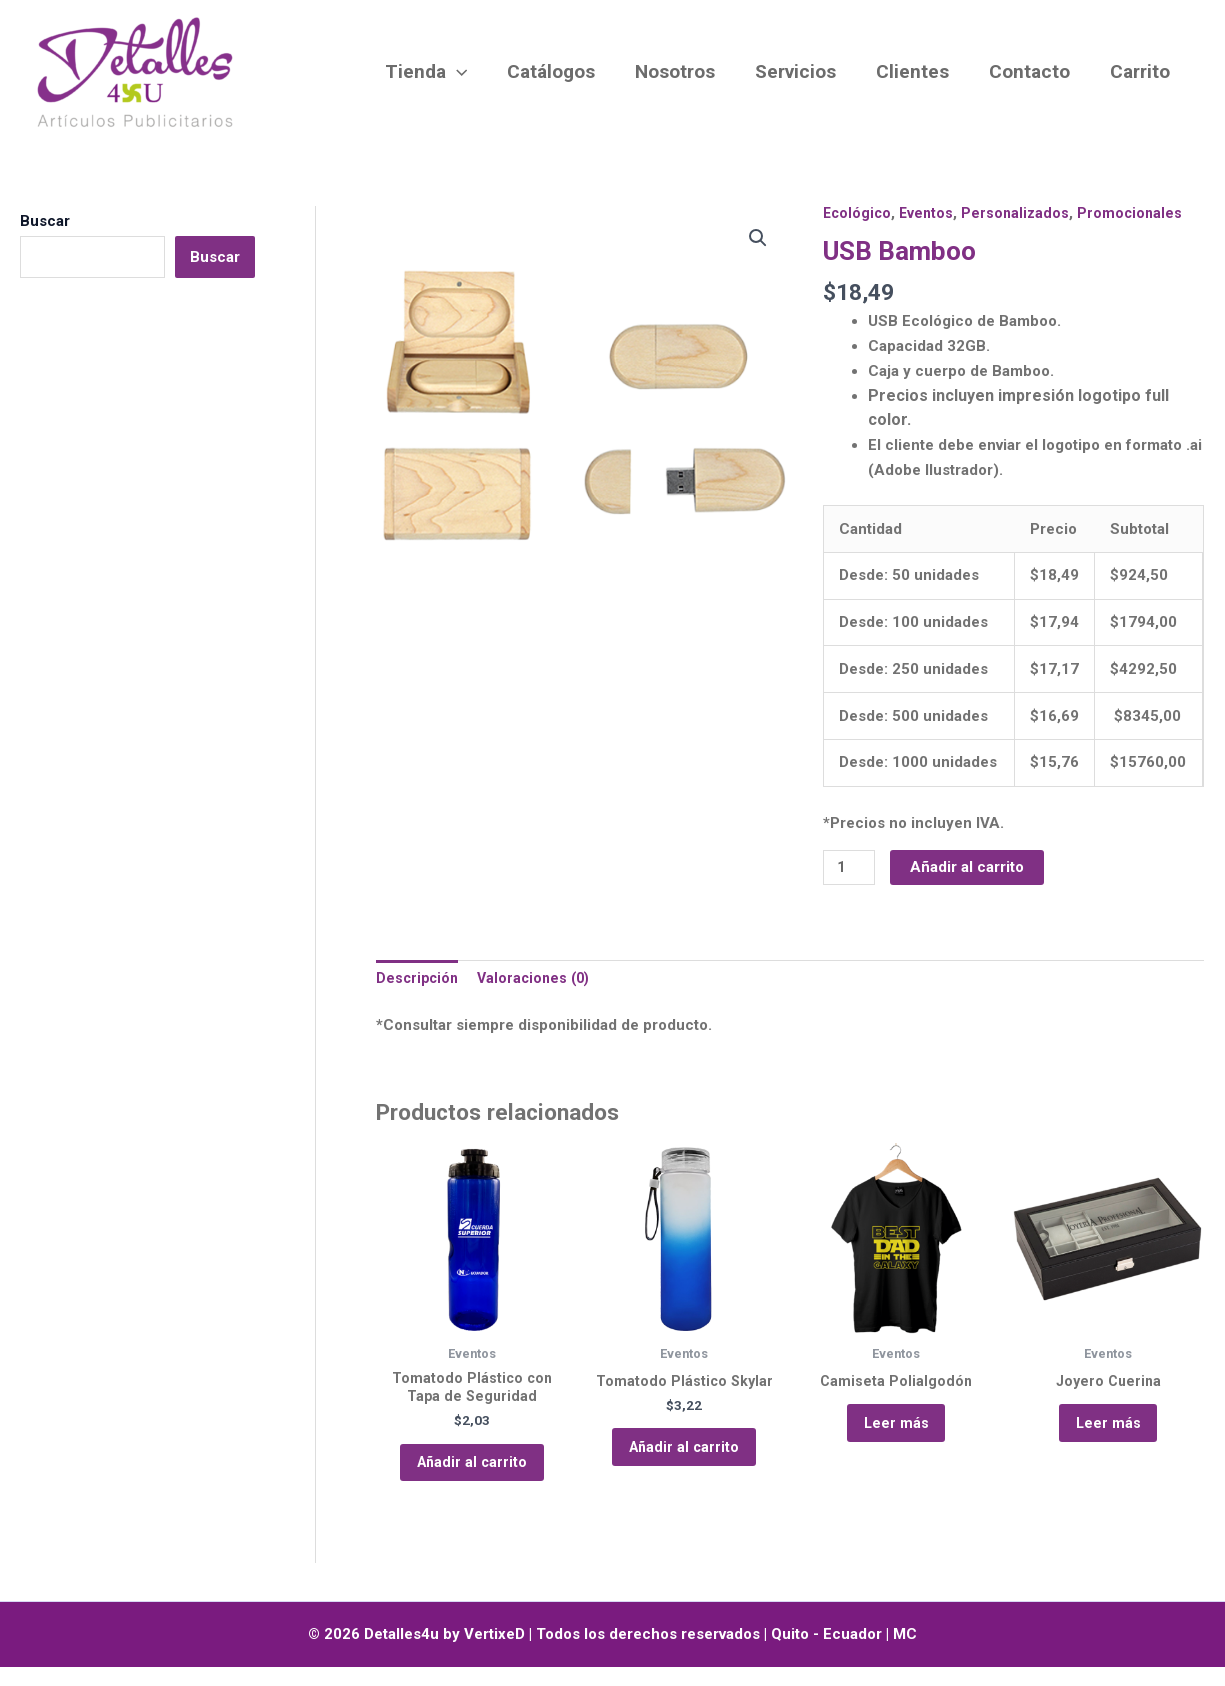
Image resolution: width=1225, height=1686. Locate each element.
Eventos (930, 213)
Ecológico (858, 213)
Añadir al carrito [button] (472, 1475)
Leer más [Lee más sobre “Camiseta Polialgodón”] (896, 1434)
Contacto (1032, 71)
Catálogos (562, 71)
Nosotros (684, 71)
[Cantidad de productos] (850, 868)
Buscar (45, 221)
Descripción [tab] (419, 981)
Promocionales (1137, 213)
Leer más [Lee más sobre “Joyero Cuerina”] (1108, 1434)
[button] (469, 72)
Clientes (917, 71)
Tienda (439, 72)
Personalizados (1021, 213)
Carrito (1141, 71)
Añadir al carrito (970, 867)
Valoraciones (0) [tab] (540, 981)
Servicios (802, 71)
